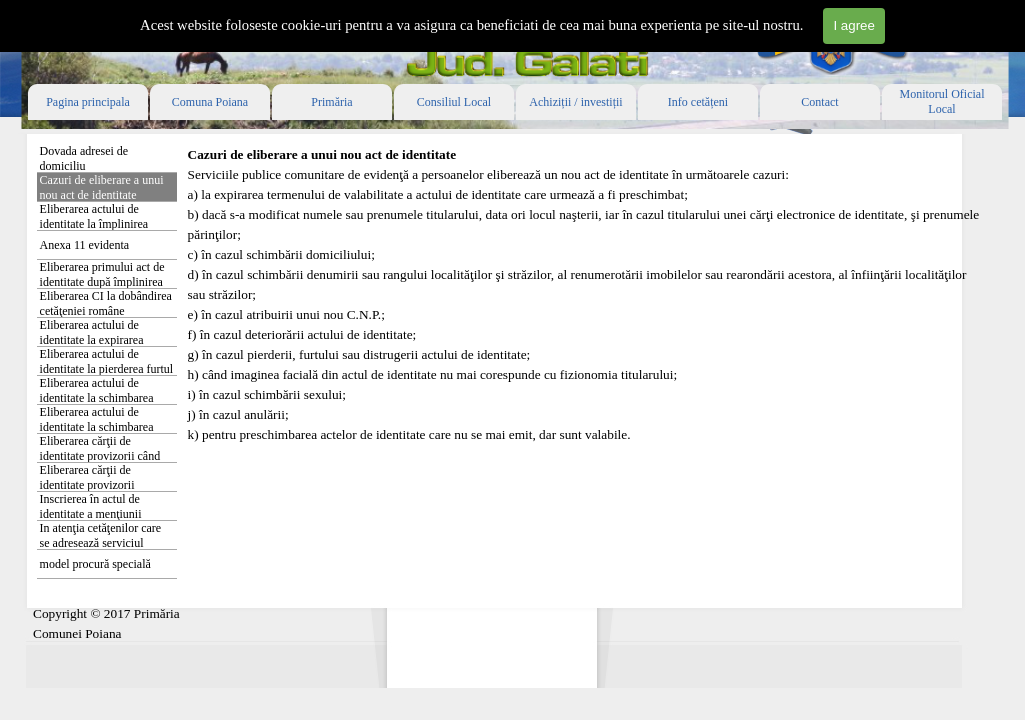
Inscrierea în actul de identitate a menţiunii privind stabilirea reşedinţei (105, 514)
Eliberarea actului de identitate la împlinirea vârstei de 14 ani (94, 224)
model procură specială (95, 564)
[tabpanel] (588, 315)
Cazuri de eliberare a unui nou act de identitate (102, 187)
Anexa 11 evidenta (85, 245)
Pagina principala (88, 102)
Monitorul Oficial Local (942, 101)
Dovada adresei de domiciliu (84, 158)
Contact (819, 102)
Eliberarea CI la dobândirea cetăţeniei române (106, 303)
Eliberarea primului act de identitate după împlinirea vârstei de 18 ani (102, 282)
